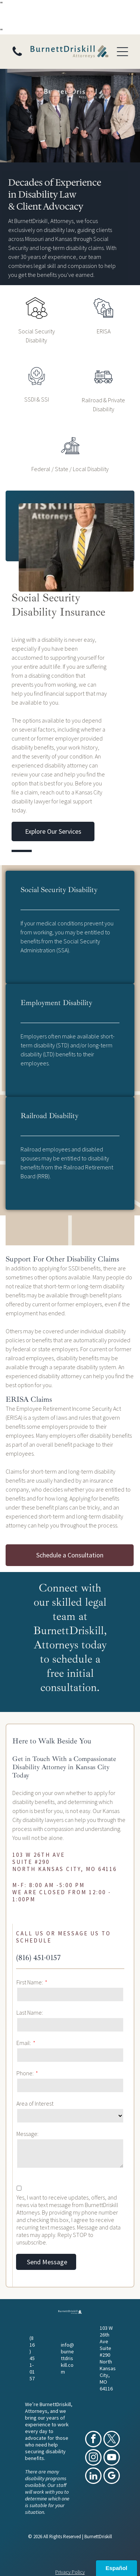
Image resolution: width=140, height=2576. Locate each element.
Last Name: (29, 2012)
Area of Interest (34, 2103)
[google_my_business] (111, 2476)
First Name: (29, 1982)
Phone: (25, 2073)
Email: (23, 2043)
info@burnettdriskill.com (67, 2358)
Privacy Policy (70, 2572)
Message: (27, 2133)
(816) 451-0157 (38, 1957)
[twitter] (111, 2440)
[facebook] (93, 2440)
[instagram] (93, 2458)
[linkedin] (93, 2476)
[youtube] (111, 2458)
